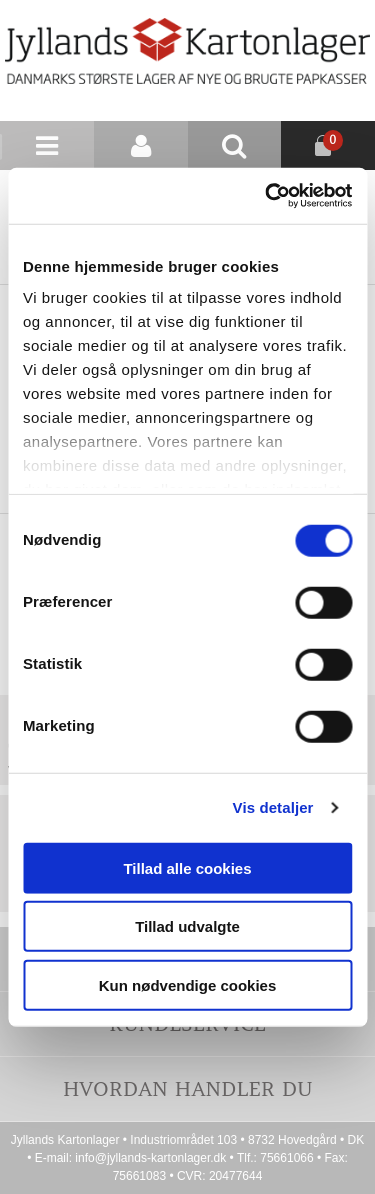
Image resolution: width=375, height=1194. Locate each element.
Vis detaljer (273, 807)
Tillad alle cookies (187, 867)
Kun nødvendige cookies (188, 984)
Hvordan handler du (188, 1088)
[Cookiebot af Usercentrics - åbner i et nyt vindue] (267, 196)
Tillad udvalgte (187, 926)
